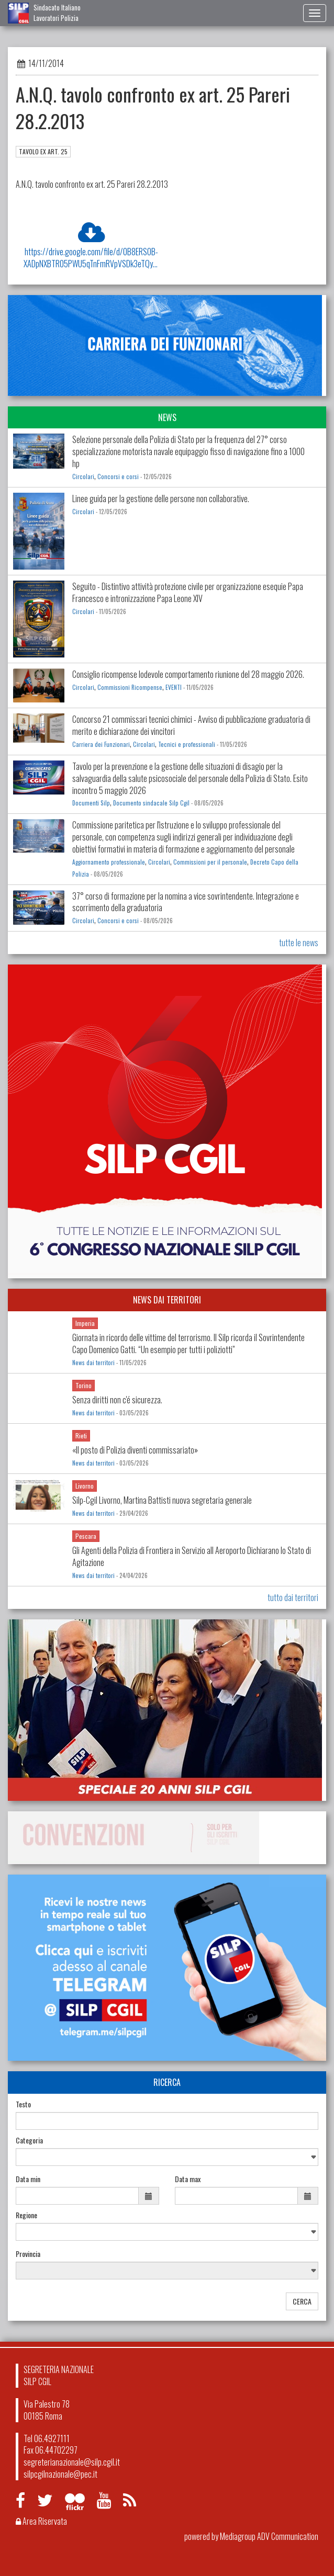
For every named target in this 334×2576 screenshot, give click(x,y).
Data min (28, 2179)
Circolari (83, 476)
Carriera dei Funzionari (101, 744)
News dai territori (93, 1362)
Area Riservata (41, 2521)
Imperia (85, 1323)
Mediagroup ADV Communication (269, 2536)
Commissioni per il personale (210, 862)
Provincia (28, 2254)
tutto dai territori (293, 1597)
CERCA (302, 2301)
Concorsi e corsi (118, 476)
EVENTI (173, 687)
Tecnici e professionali (186, 744)
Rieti (81, 1435)
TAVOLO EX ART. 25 (43, 151)
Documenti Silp (91, 803)
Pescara (85, 1535)
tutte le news (298, 942)
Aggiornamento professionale (108, 862)
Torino (83, 1385)
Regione (26, 2215)
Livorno (84, 1485)
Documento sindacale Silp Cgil (151, 803)
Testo (23, 2104)
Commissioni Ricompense (129, 687)
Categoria (29, 2140)
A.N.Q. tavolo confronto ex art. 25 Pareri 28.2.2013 (92, 184)
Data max (188, 2179)
